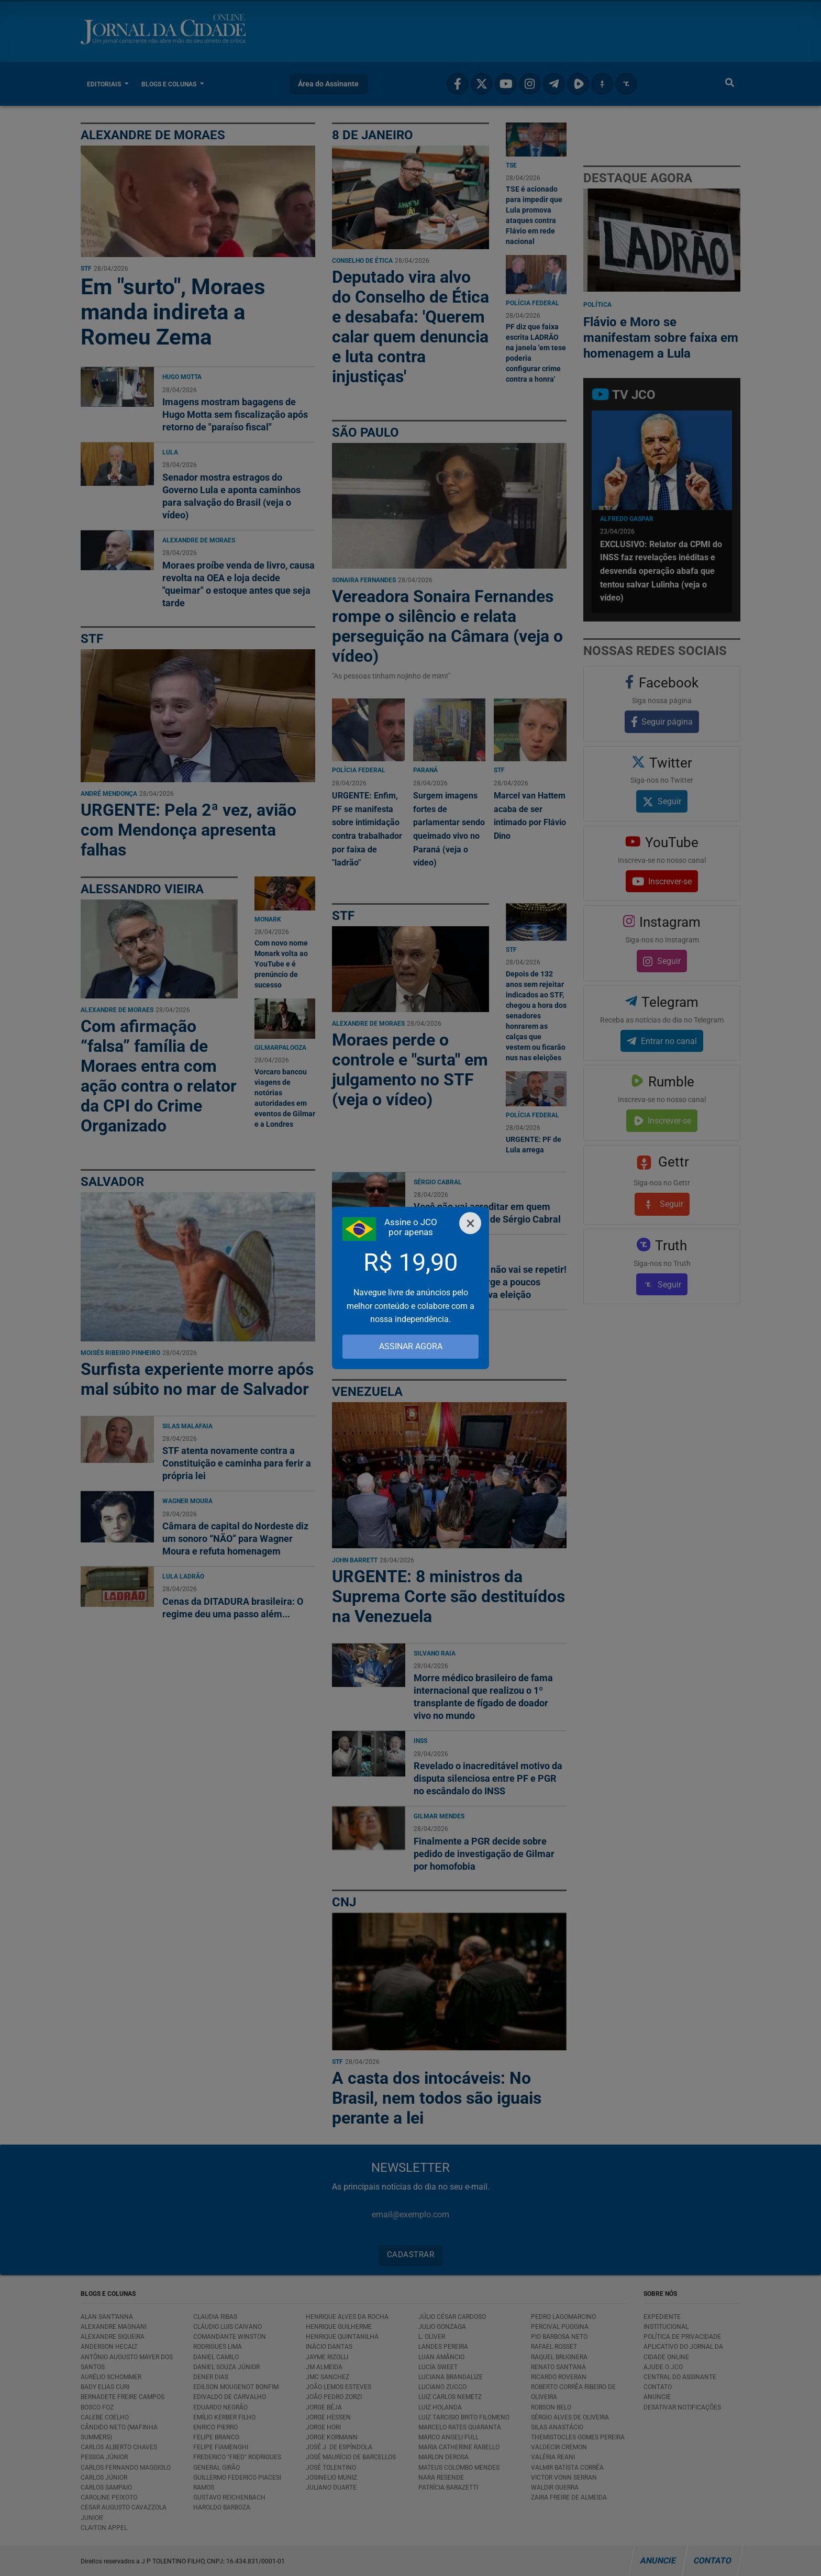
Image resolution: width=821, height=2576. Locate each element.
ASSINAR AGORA (410, 1346)
